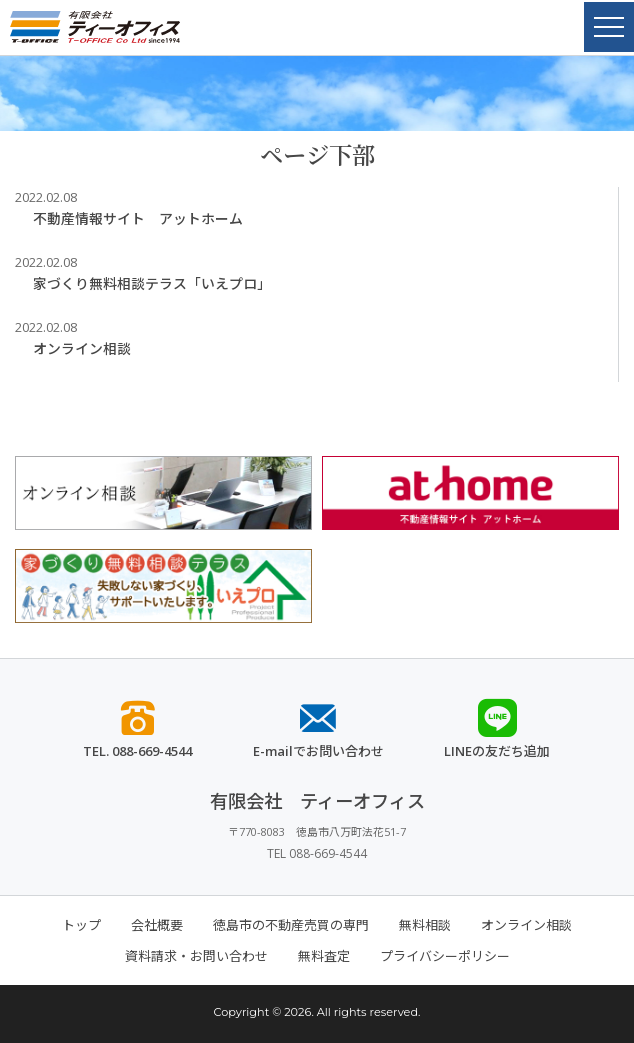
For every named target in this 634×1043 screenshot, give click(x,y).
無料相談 (425, 925)
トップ (81, 925)
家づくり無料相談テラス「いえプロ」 (152, 283)
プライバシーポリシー (445, 956)
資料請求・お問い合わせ (196, 956)
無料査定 (324, 956)
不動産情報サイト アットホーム (138, 218)
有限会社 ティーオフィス (317, 801)
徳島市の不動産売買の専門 (291, 925)
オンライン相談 (82, 348)
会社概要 (157, 925)
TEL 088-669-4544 (317, 853)
